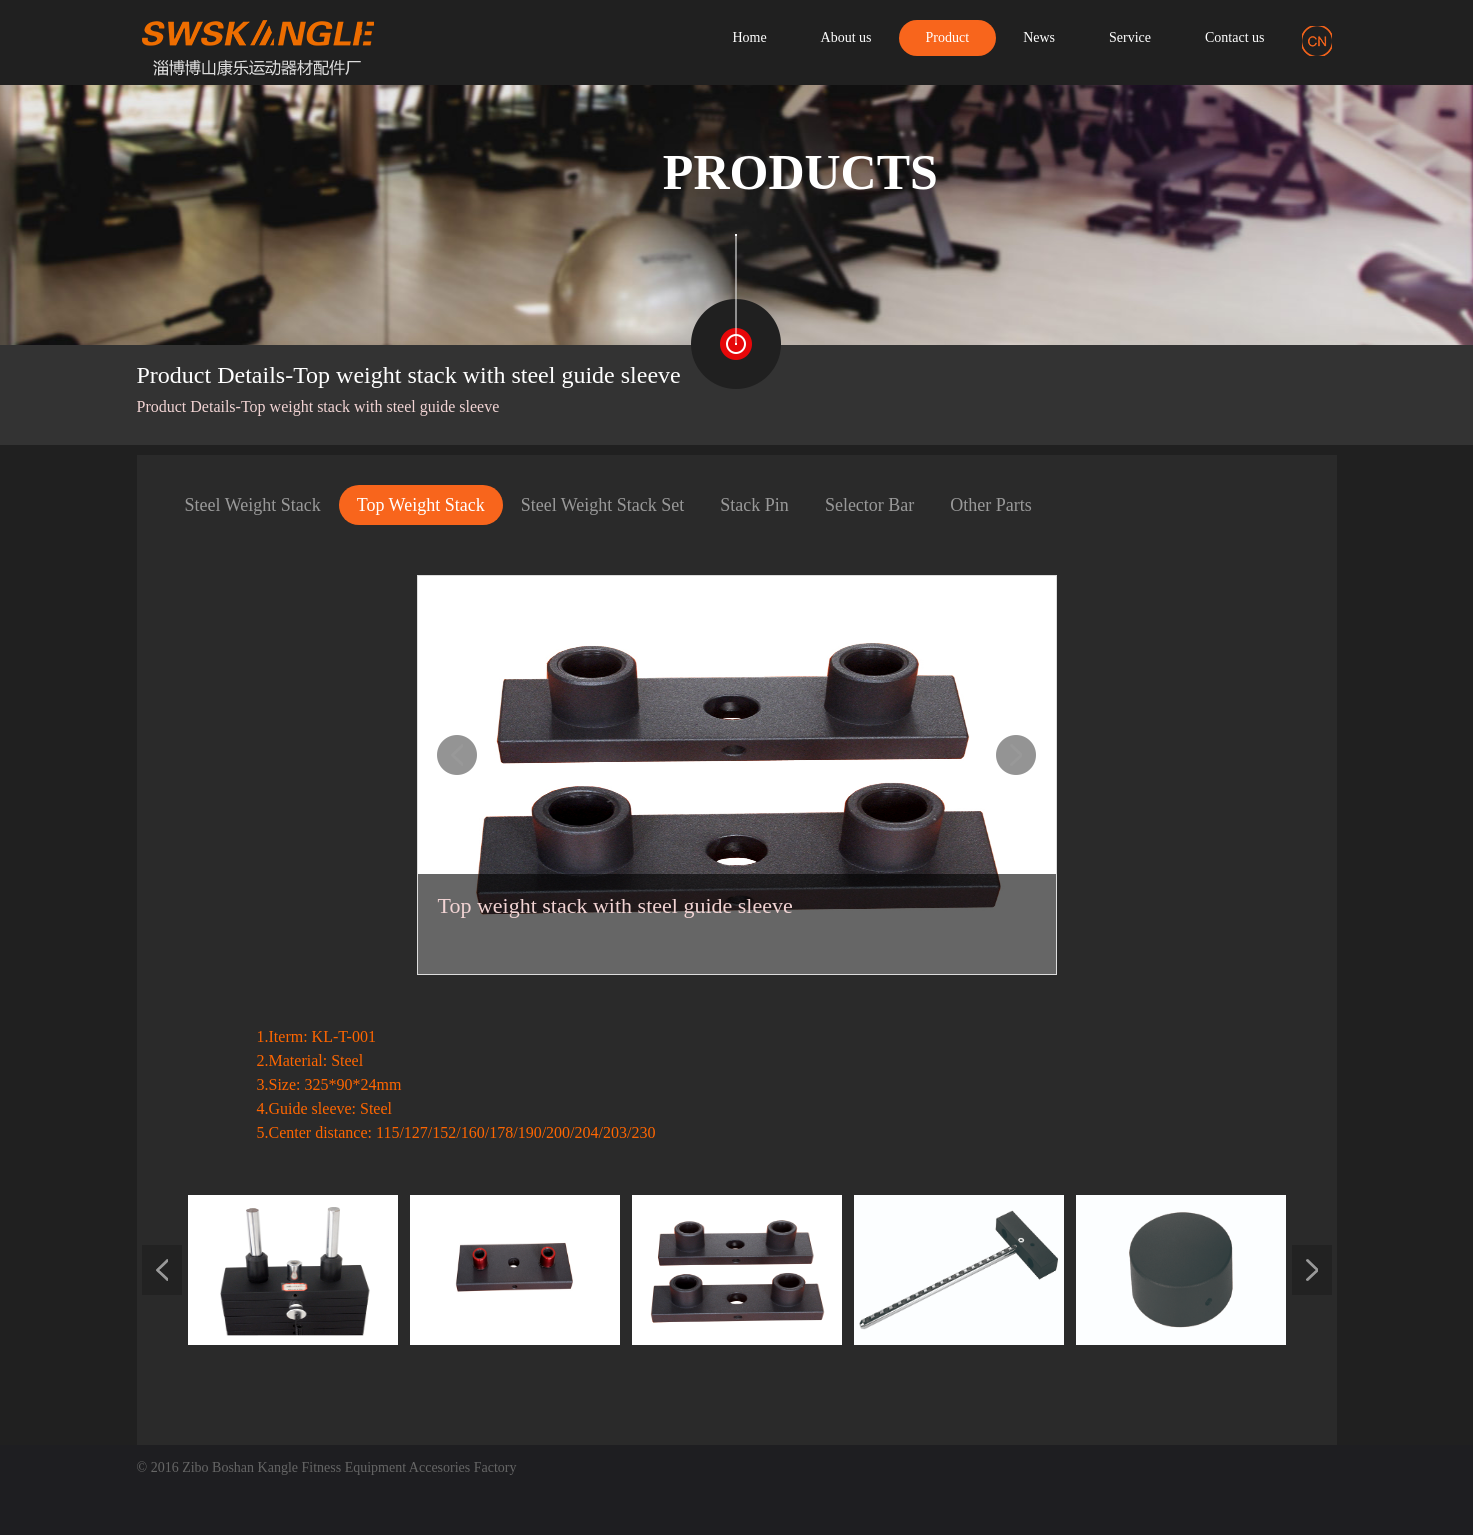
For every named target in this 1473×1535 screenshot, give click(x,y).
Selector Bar (869, 505)
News (1039, 37)
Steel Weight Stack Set (603, 505)
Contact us (1235, 37)
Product (948, 37)
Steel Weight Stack (253, 505)
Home (749, 37)
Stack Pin (754, 505)
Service (1130, 37)
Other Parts (990, 505)
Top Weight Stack (421, 505)
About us (846, 37)
